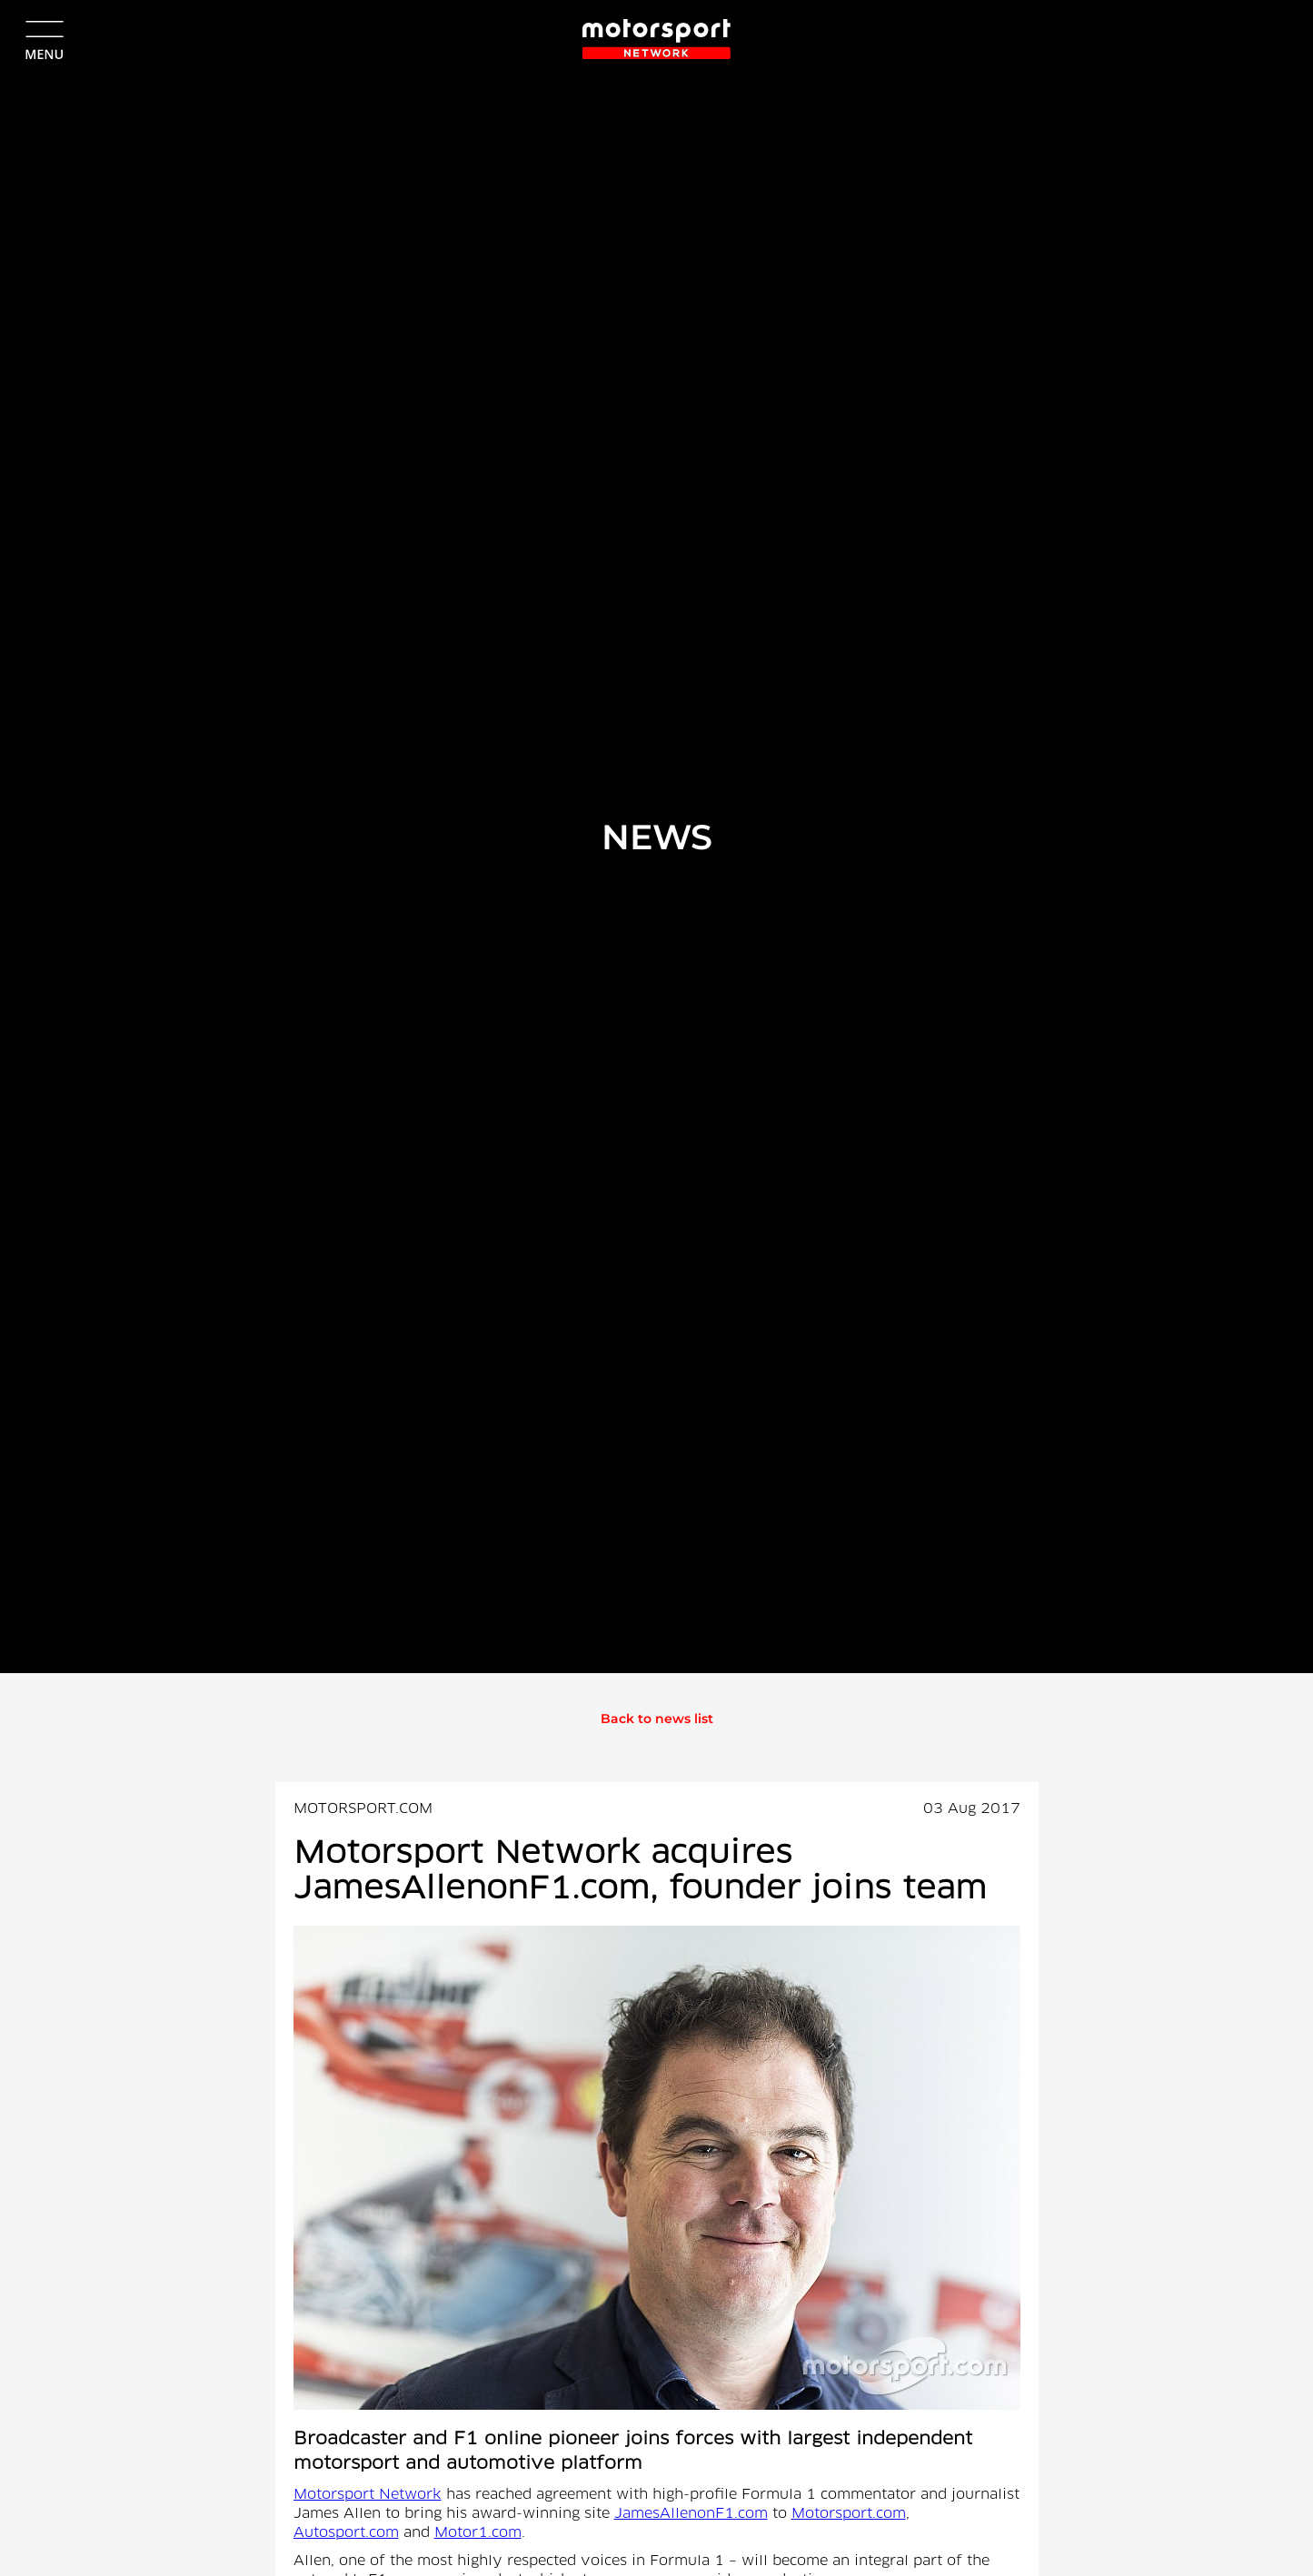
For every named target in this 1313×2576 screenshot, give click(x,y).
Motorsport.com (848, 2514)
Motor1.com (478, 2533)
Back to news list (657, 1718)
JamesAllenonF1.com (691, 2514)
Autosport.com (346, 2533)
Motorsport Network (367, 2495)
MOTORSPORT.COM (363, 1809)
